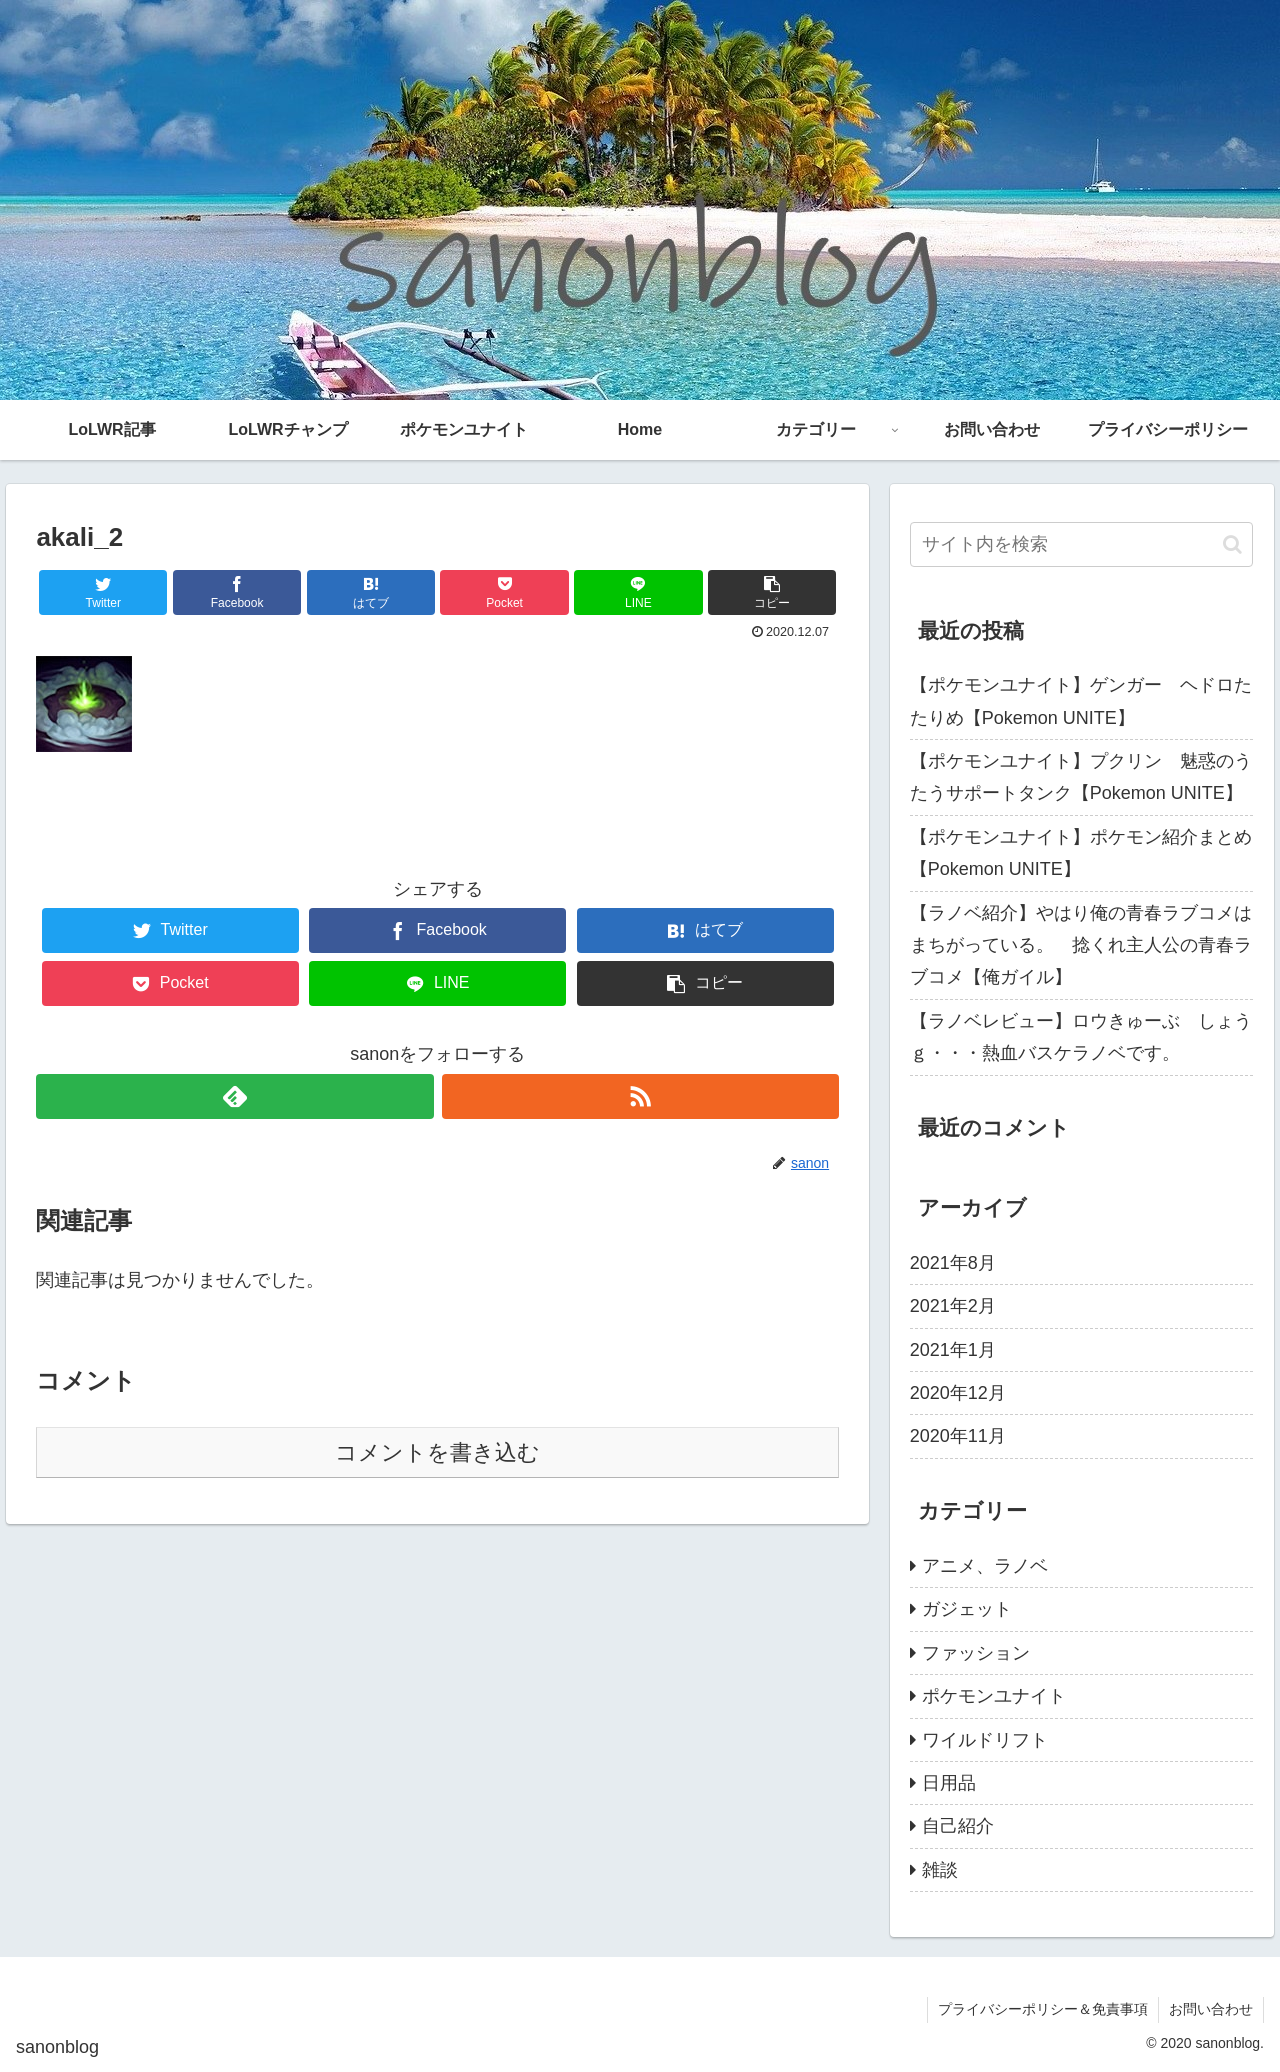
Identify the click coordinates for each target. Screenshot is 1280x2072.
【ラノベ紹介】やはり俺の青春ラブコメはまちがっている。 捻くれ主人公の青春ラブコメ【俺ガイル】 (1081, 945)
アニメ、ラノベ (985, 1566)
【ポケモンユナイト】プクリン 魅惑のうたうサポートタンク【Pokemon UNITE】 (1081, 777)
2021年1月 (953, 1350)
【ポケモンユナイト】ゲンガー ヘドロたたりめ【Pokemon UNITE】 (1081, 701)
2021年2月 (953, 1306)
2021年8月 (953, 1263)
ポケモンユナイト (994, 1696)
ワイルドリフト (985, 1740)
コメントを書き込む (437, 1452)
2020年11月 (958, 1436)
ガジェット (967, 1609)
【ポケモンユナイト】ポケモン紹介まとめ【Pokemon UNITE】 (1081, 853)
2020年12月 (958, 1393)
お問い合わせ (1211, 2009)
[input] (1082, 544)
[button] (1232, 544)
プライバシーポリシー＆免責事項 (1043, 2009)
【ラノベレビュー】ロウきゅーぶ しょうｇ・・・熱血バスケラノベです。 (1081, 1037)
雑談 (940, 1870)
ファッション (976, 1653)
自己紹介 (958, 1826)
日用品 (949, 1783)
